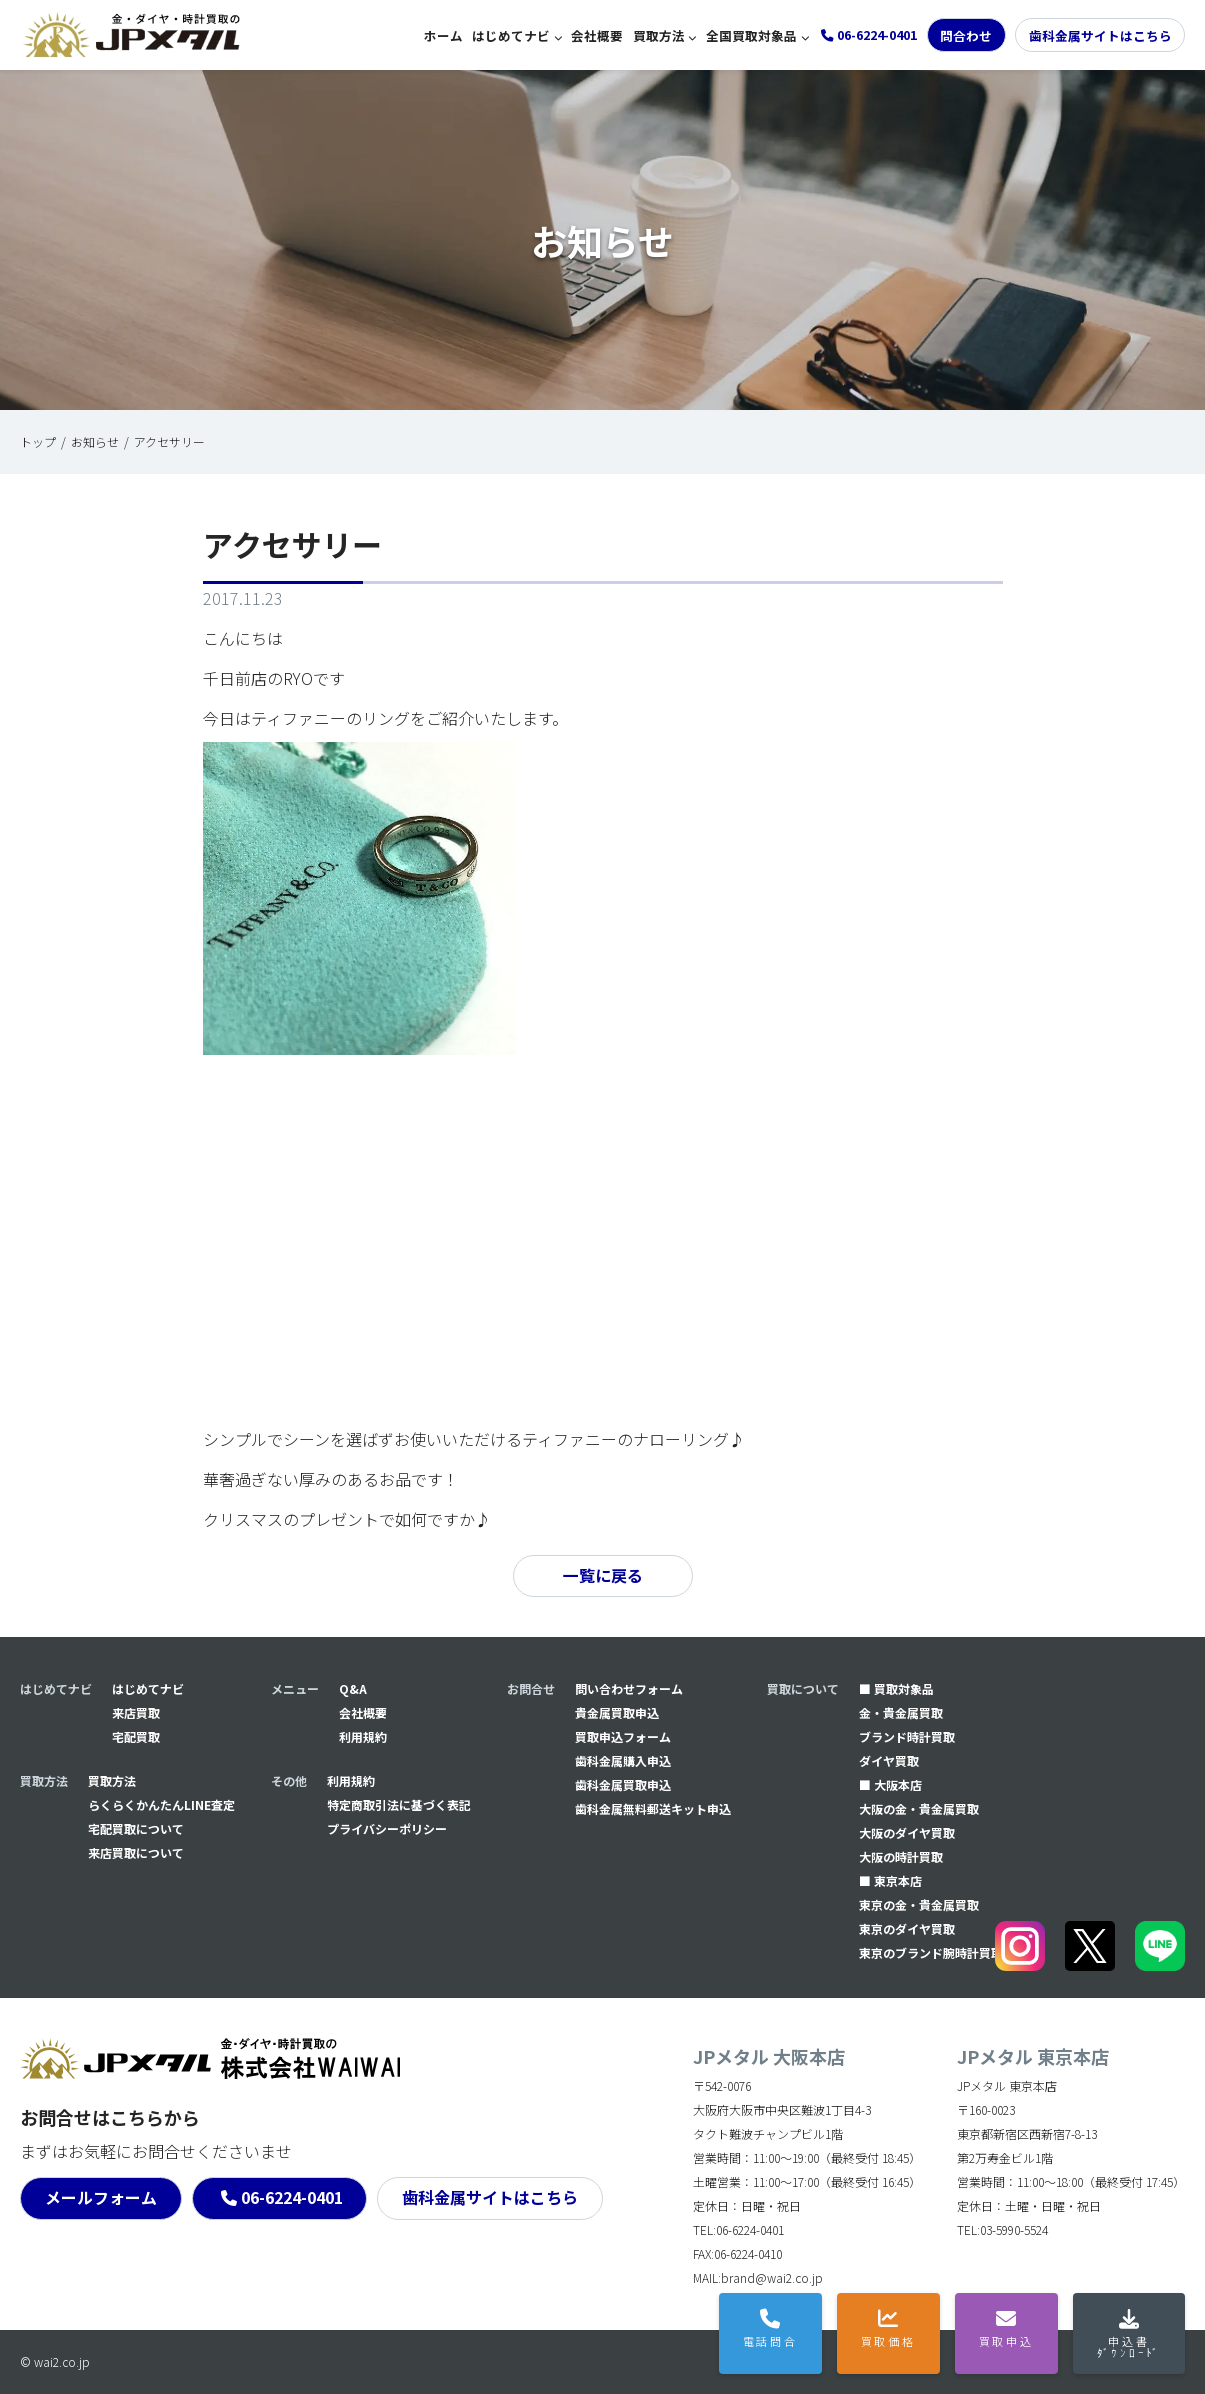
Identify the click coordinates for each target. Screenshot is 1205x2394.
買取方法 (659, 35)
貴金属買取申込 (617, 1712)
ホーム (443, 35)
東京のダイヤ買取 (907, 1928)
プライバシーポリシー (387, 1828)
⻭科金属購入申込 (623, 1760)
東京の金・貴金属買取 (919, 1904)
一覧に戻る (603, 1576)
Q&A (353, 1688)
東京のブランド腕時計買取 (931, 1952)
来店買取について (136, 1852)
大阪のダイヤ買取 (907, 1832)
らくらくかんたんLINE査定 (161, 1804)
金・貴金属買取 (901, 1712)
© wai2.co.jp (55, 2361)
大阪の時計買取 (901, 1856)
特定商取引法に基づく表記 (399, 1804)
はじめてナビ (511, 35)
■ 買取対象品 (896, 1688)
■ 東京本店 (890, 1880)
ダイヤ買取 (889, 1760)
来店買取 (136, 1712)
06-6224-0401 (292, 2198)
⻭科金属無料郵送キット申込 (653, 1808)
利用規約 (363, 1736)
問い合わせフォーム (629, 1688)
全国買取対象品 (751, 35)
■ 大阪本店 (890, 1784)
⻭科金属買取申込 (623, 1784)
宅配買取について (136, 1828)
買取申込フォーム (623, 1736)
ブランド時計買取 (907, 1736)
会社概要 (597, 35)
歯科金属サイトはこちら (1100, 35)
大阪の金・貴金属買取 (919, 1808)
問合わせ (966, 35)
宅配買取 (136, 1736)
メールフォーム (101, 2198)
